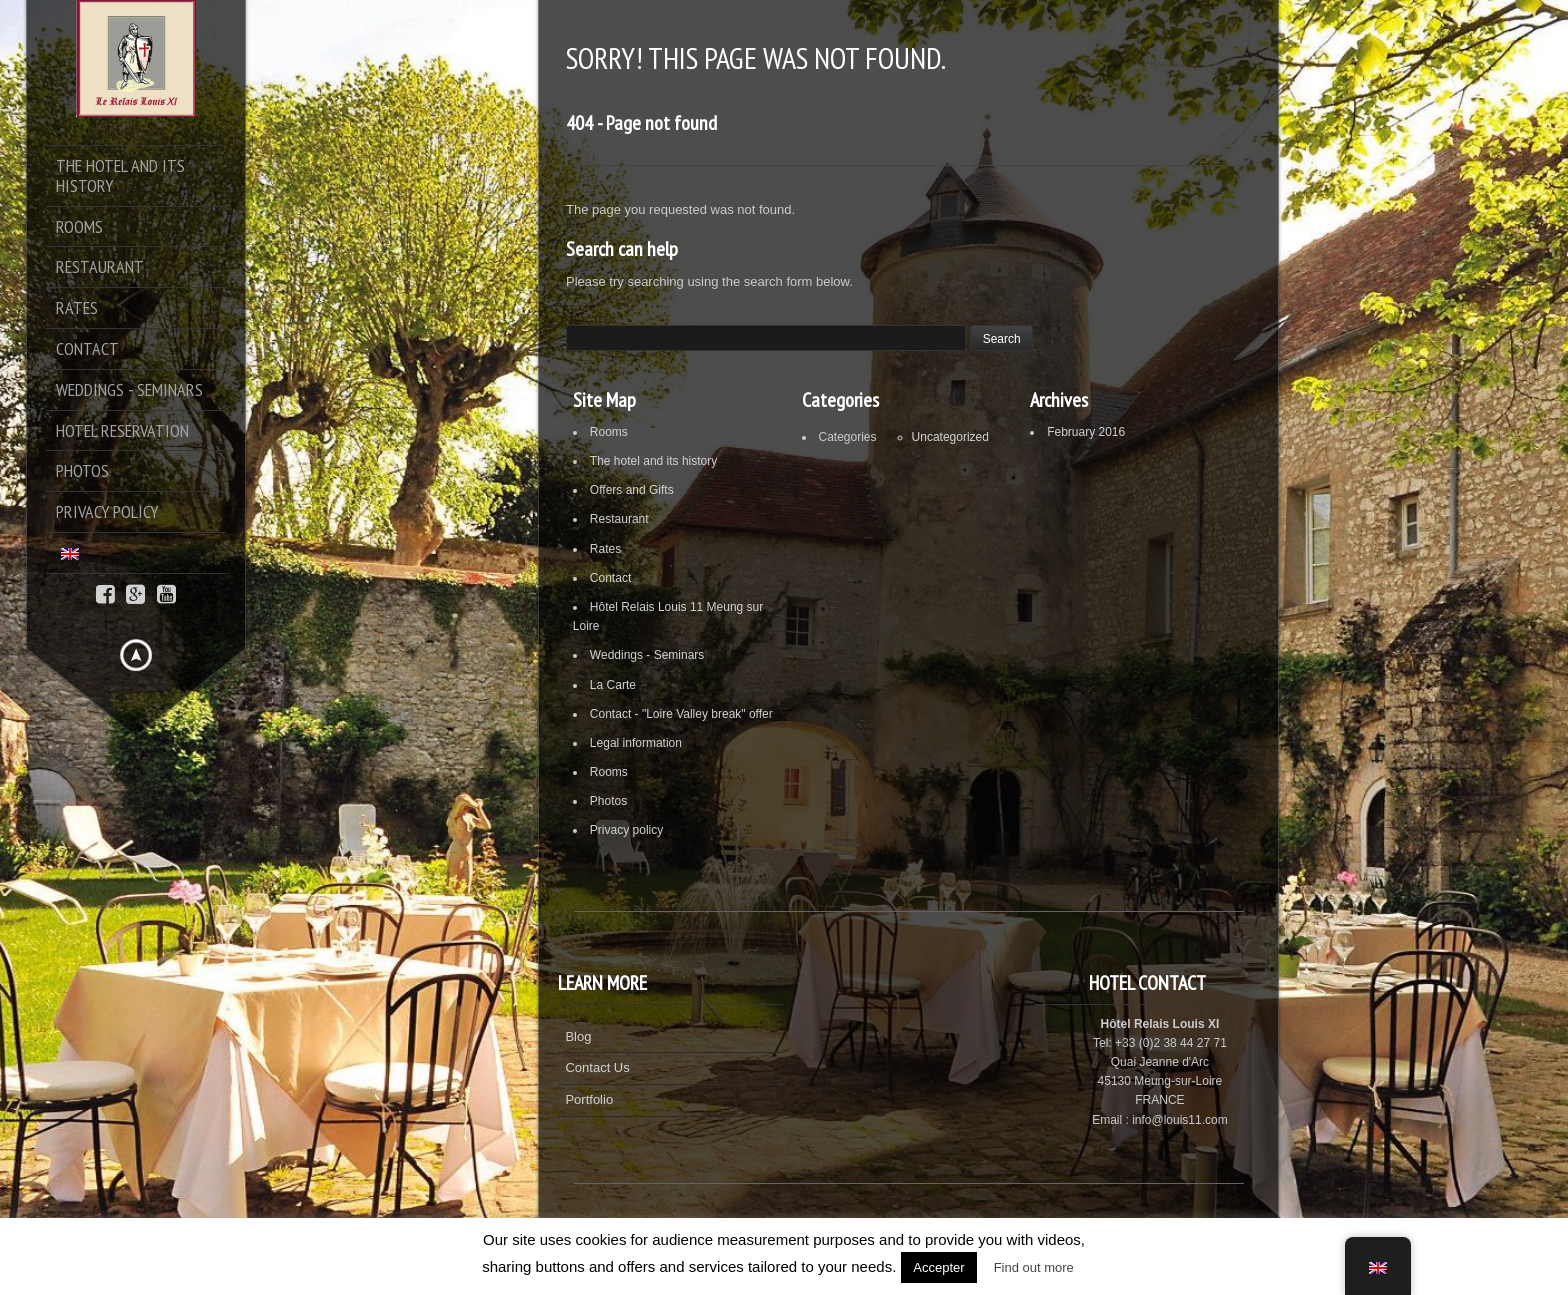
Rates (605, 549)
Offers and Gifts (632, 490)
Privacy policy (626, 830)
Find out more (1034, 1267)
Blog (578, 1036)
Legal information (636, 743)
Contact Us (597, 1067)
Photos (608, 801)
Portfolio (589, 1099)
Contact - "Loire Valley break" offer (681, 714)
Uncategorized (950, 437)
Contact (610, 578)
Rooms (609, 432)
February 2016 (1086, 432)
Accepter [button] (938, 1267)
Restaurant (619, 519)
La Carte (613, 685)
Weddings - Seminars (647, 655)
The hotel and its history (653, 461)
